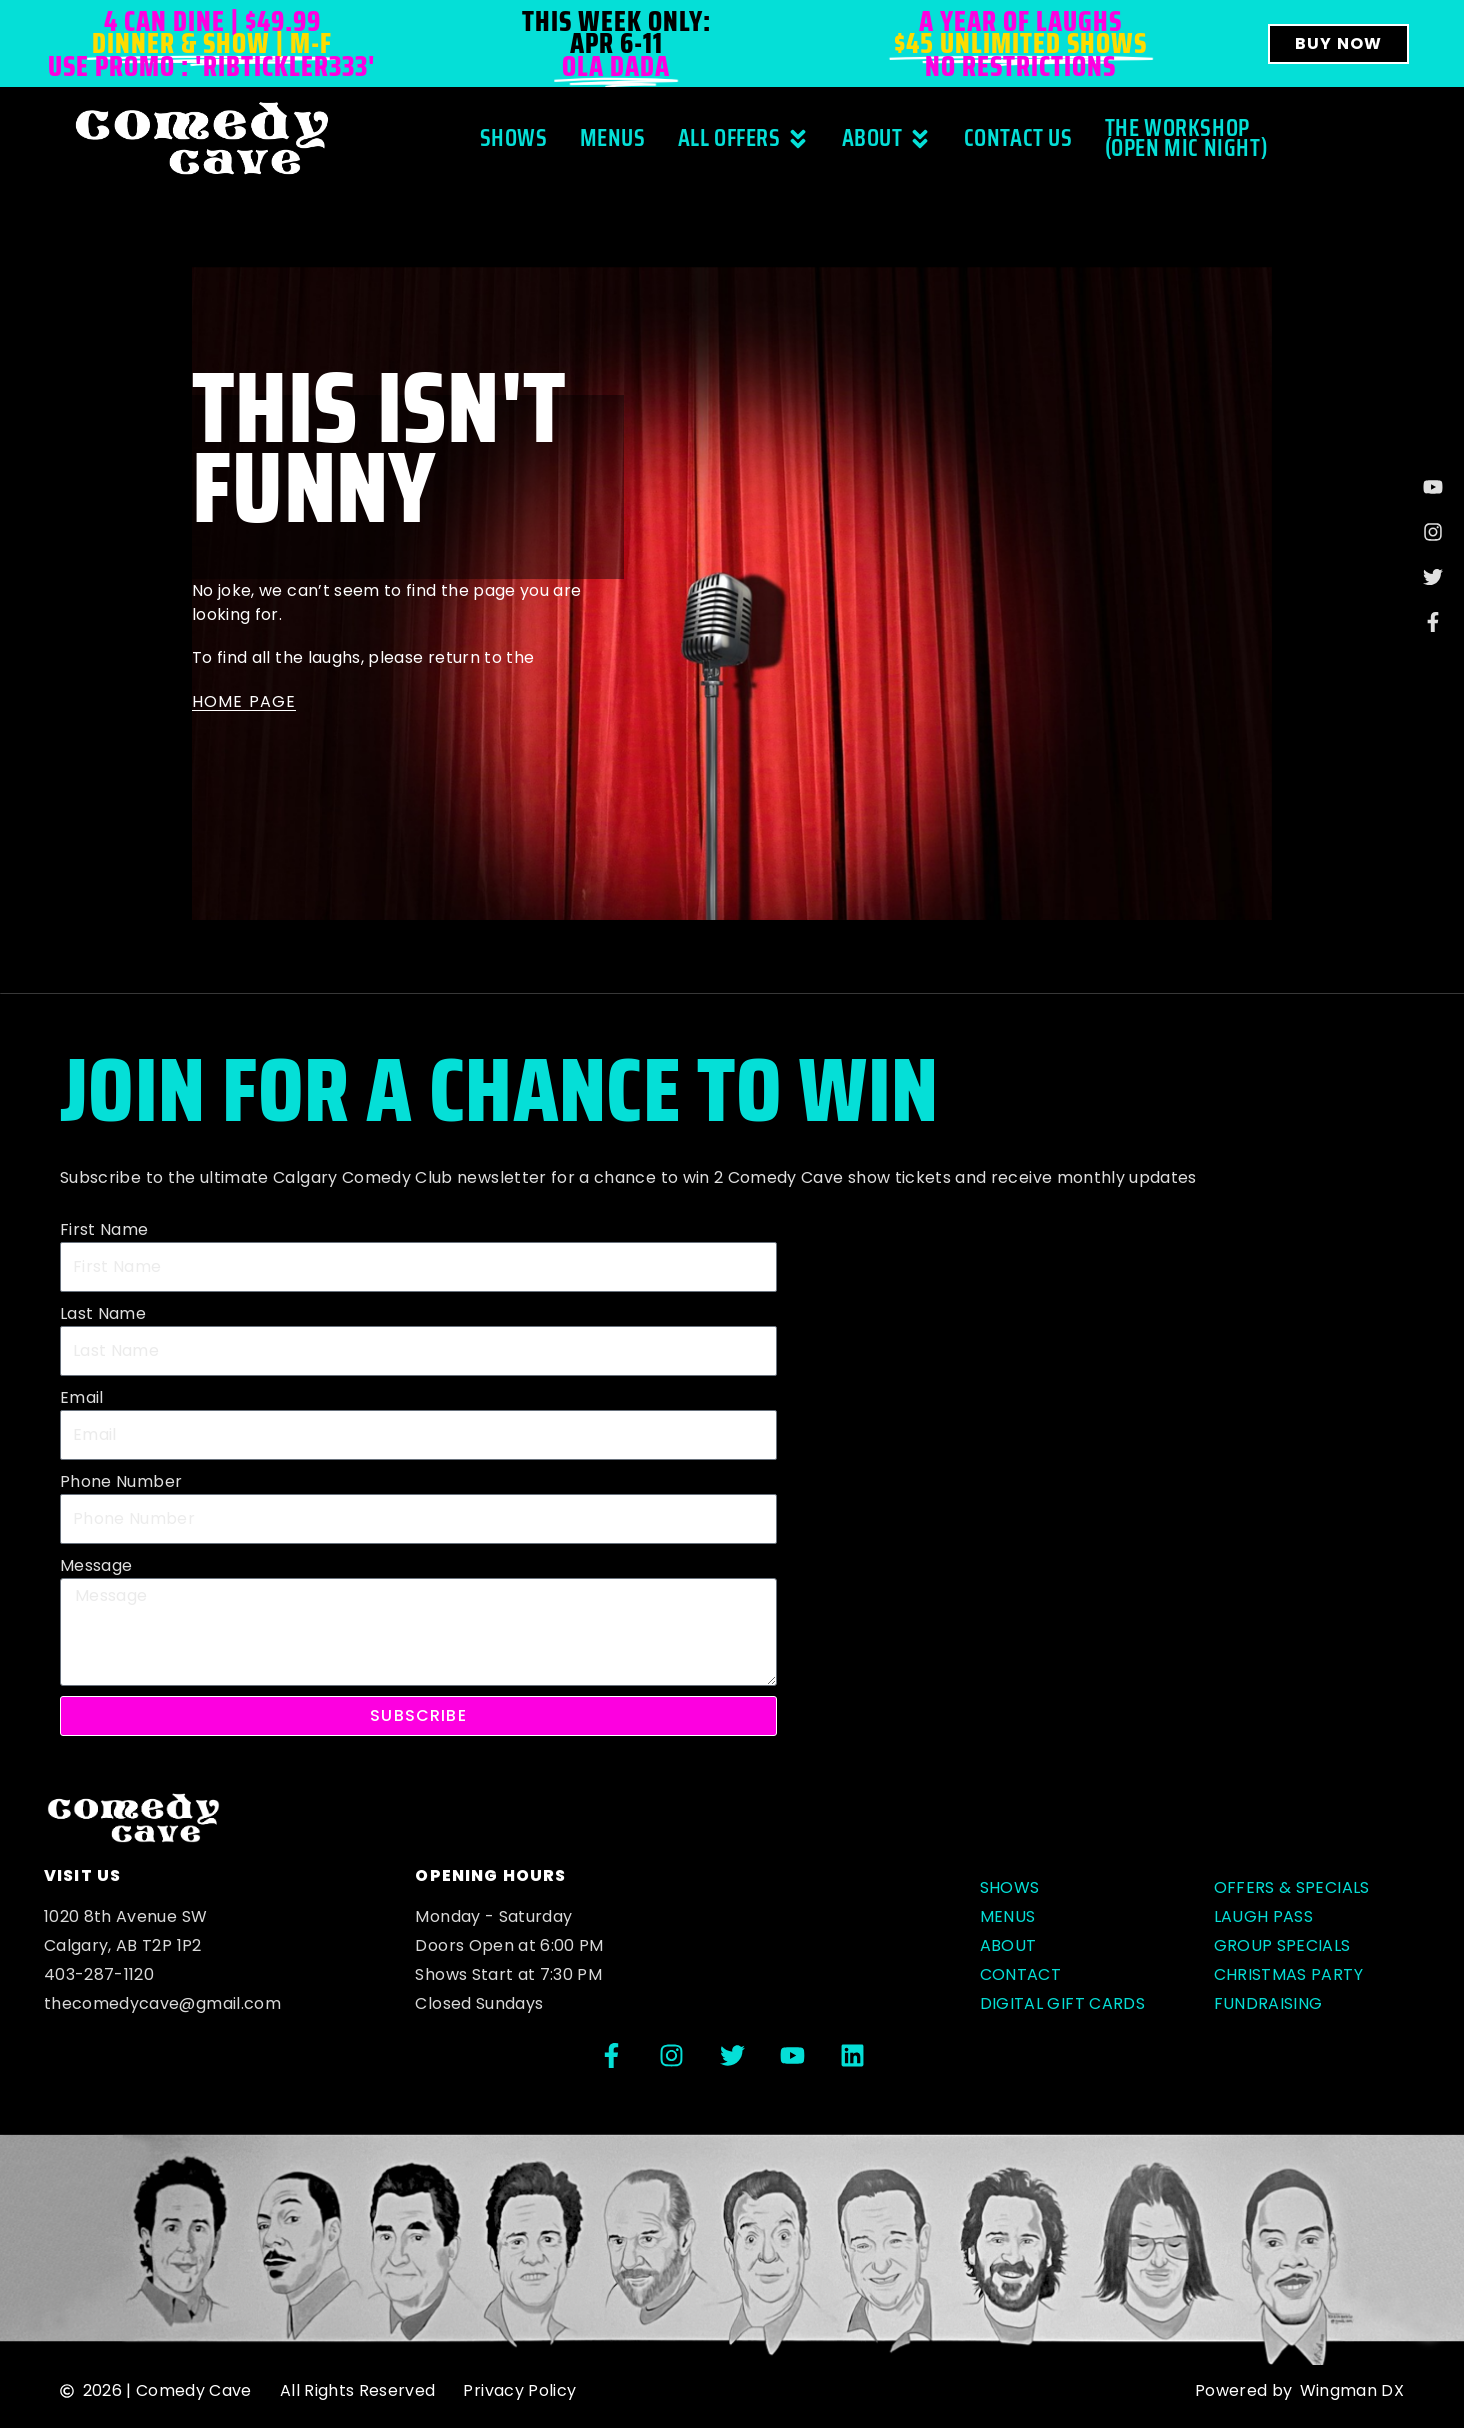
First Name (104, 1229)
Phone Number (121, 1481)
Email (82, 1397)
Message (96, 1565)
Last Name (103, 1313)
